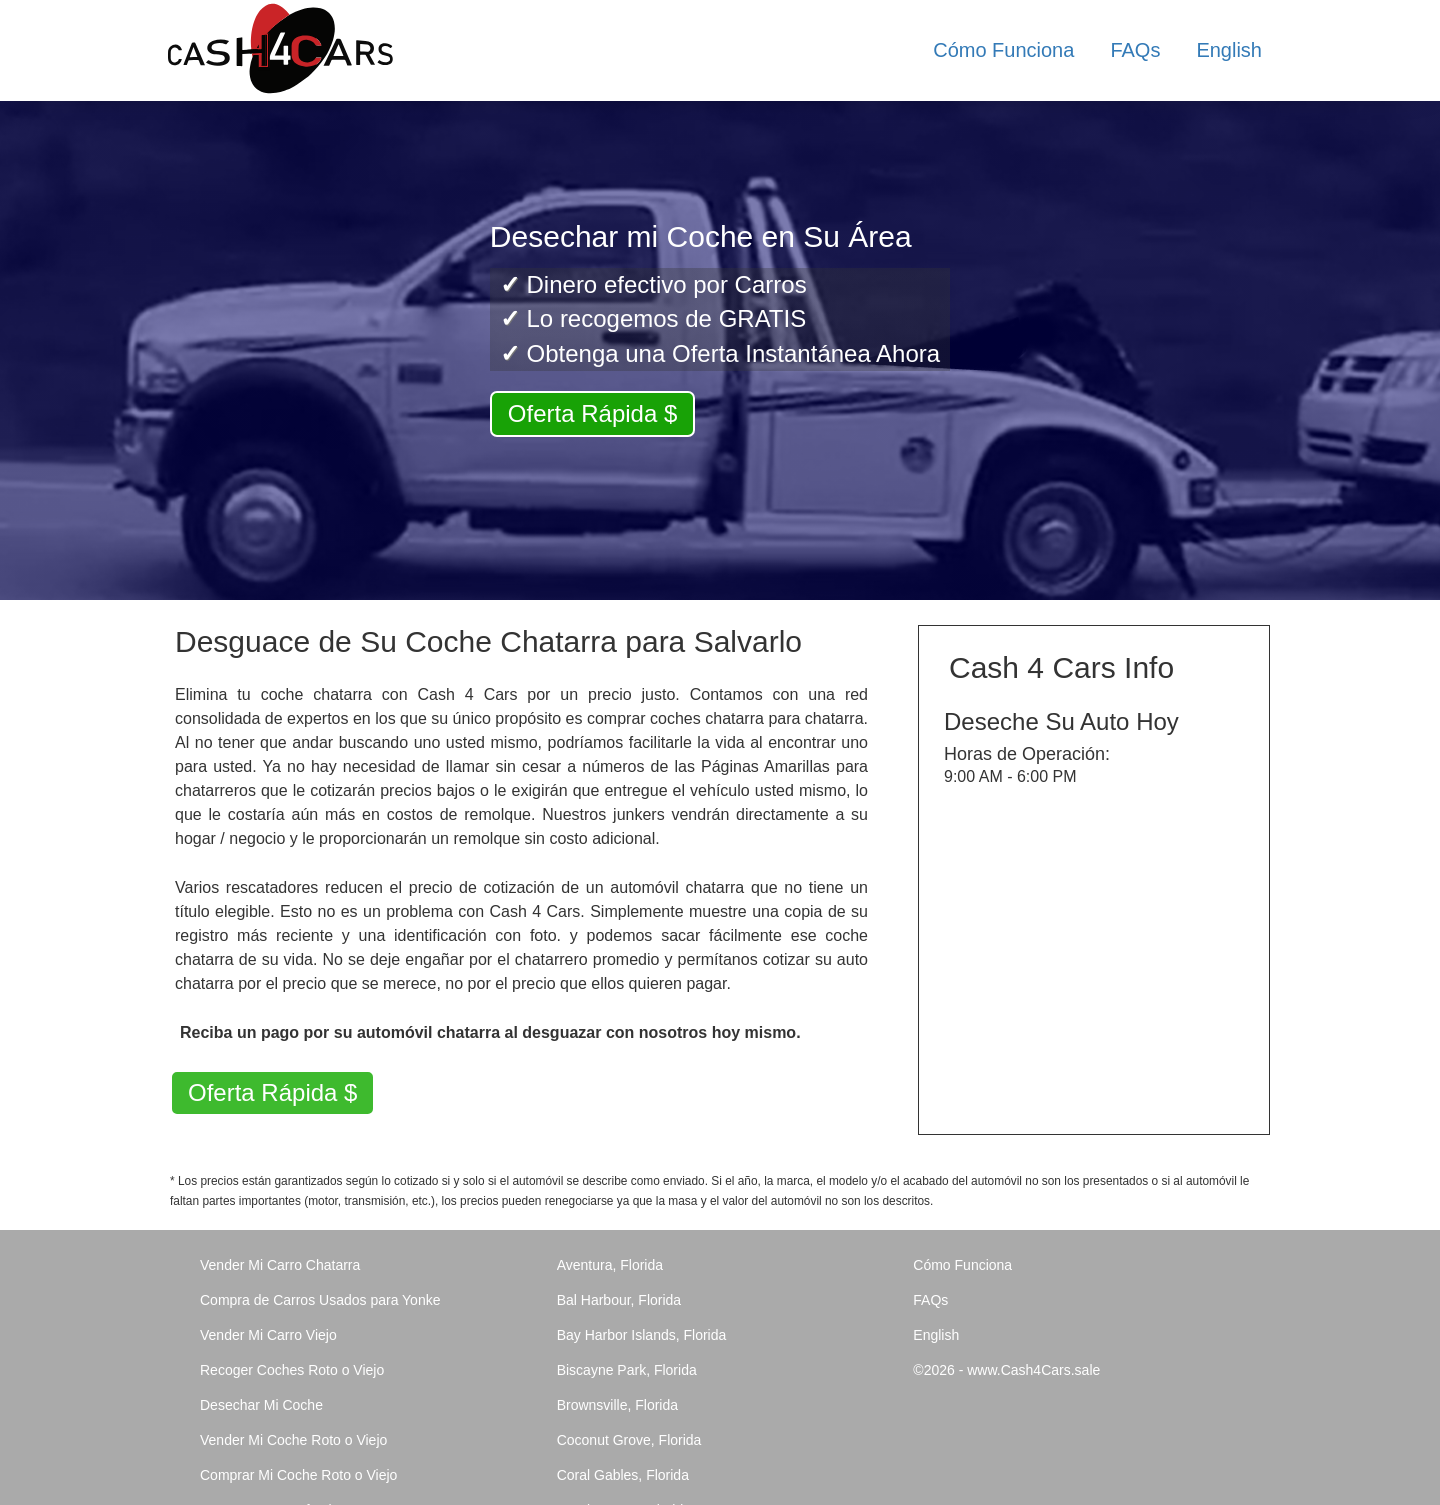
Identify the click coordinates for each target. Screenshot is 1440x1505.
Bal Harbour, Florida (619, 1300)
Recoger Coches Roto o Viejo (292, 1370)
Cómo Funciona (1003, 50)
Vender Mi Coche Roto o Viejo (293, 1440)
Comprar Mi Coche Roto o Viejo (298, 1475)
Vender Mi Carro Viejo (268, 1335)
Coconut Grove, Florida (629, 1440)
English (1229, 50)
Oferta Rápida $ (592, 413)
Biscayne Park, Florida (627, 1370)
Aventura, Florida (610, 1265)
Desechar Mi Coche (261, 1405)
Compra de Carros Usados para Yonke (320, 1300)
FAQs (1135, 50)
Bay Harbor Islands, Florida (642, 1335)
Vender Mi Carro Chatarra (280, 1265)
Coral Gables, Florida (623, 1475)
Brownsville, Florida (617, 1405)
